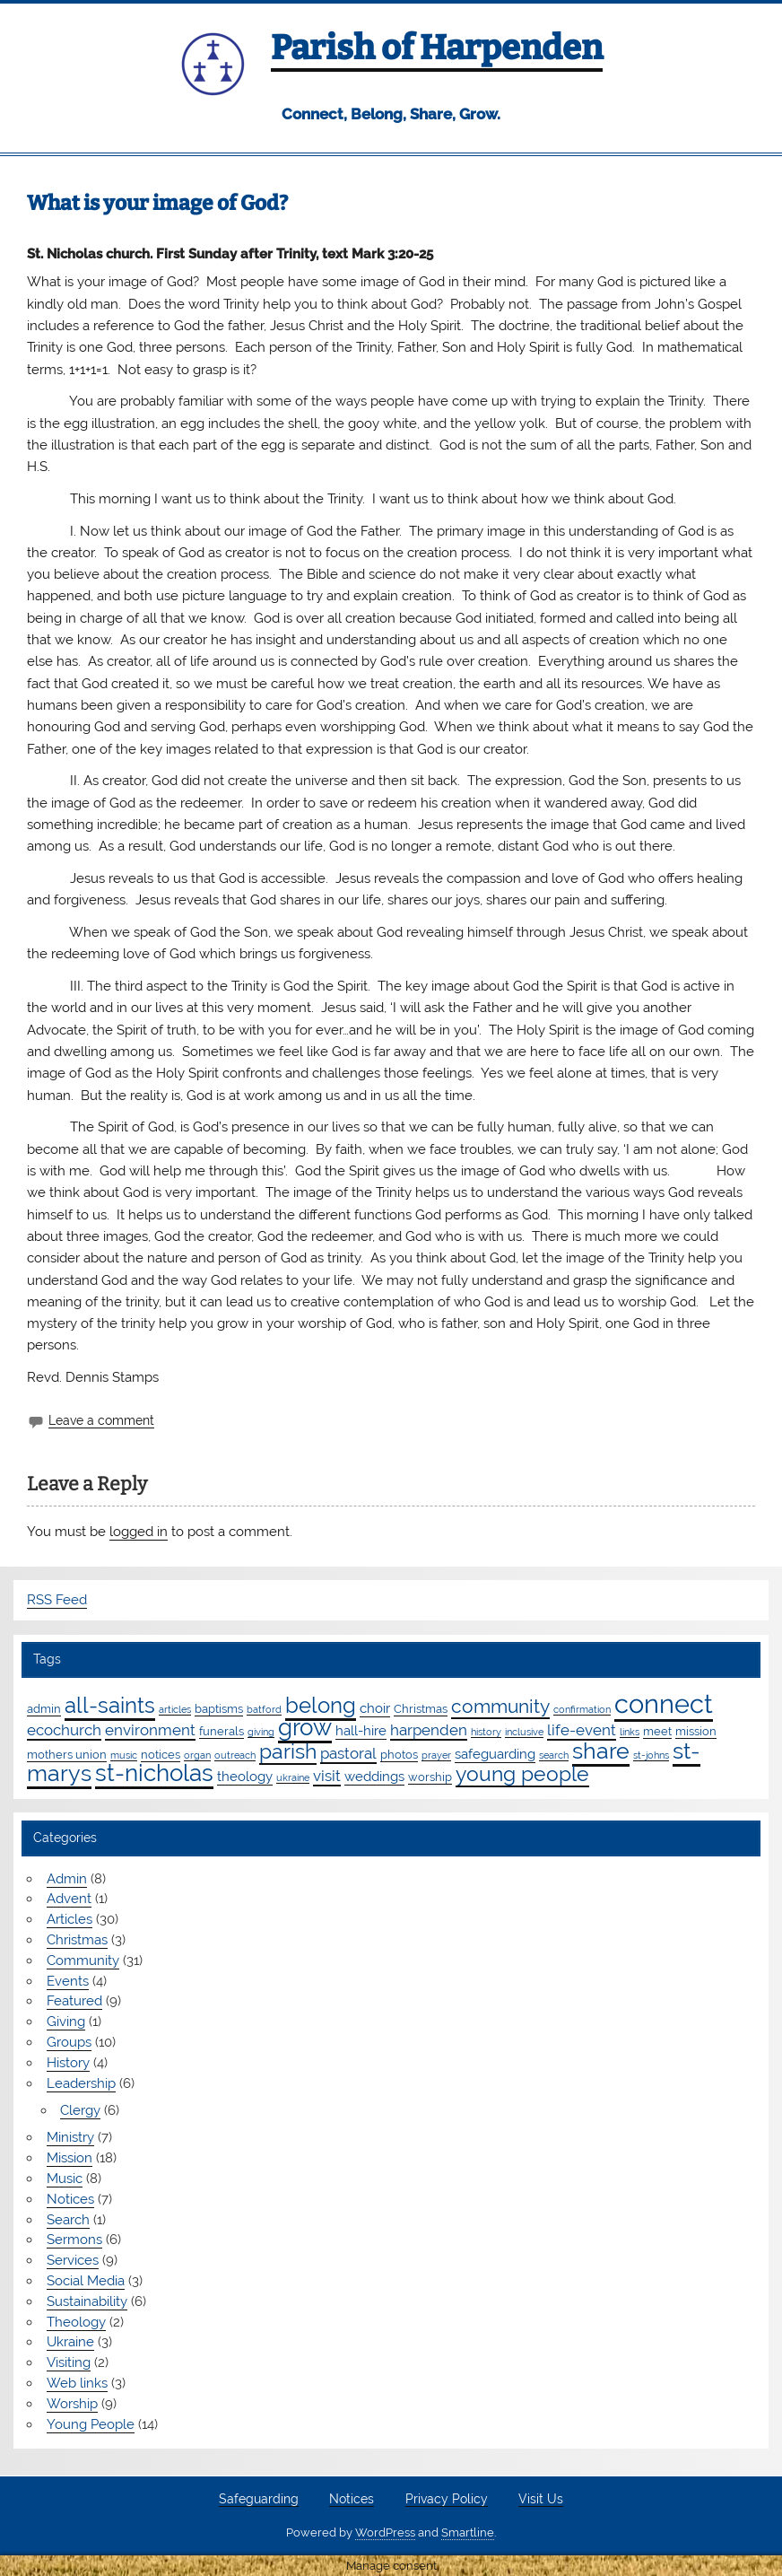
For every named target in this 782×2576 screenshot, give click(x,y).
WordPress (385, 2532)
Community (83, 1960)
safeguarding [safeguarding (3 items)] (495, 1754)
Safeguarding (259, 2499)
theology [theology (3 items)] (245, 1776)
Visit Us (540, 2499)
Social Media (86, 2281)
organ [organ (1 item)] (197, 1755)
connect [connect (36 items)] (663, 1703)
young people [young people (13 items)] (522, 1773)
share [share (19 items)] (601, 1750)
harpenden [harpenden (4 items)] (428, 1730)
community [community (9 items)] (500, 1706)
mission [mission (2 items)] (696, 1731)
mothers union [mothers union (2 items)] (67, 1754)
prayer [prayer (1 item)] (436, 1755)
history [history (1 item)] (486, 1731)
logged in (138, 1532)
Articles (69, 1919)
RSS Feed (57, 1600)
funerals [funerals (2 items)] (221, 1731)
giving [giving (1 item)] (261, 1731)
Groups (69, 2042)
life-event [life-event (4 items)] (581, 1730)
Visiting (69, 2362)
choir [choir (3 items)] (375, 1708)
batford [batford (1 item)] (264, 1709)
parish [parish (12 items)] (288, 1751)
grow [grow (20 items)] (305, 1727)
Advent (69, 1899)
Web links (77, 2383)
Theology (76, 2322)
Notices (70, 2199)
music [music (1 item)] (123, 1755)
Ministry (70, 2137)
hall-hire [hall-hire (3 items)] (361, 1731)
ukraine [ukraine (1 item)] (292, 1777)
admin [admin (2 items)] (44, 1708)
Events (68, 1981)
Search (68, 2220)
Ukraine (70, 2342)
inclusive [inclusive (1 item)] (524, 1731)
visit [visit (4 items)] (327, 1776)
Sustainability (87, 2301)
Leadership (81, 2083)
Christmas (77, 1940)
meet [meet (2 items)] (657, 1731)
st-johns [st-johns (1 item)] (651, 1755)
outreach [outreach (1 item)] (235, 1755)
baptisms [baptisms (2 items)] (219, 1708)
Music (65, 2178)
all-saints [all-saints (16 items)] (110, 1705)
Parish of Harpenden (437, 47)
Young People (91, 2424)
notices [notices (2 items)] (160, 1754)
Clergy (80, 2110)
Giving (66, 2021)
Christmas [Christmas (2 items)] (420, 1708)
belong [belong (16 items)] (320, 1705)
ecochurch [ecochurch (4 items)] (64, 1730)
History (68, 2063)
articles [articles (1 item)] (175, 1709)
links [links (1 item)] (629, 1731)
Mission (69, 2158)
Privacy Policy (446, 2499)
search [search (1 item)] (554, 1755)
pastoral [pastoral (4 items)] (348, 1753)
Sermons (74, 2239)
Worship (72, 2404)
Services (73, 2260)
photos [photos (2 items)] (399, 1754)
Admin (67, 1879)
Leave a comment (101, 1420)
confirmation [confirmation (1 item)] (582, 1709)
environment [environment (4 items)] (150, 1730)
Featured (74, 2001)
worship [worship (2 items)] (430, 1776)
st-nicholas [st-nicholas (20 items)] (154, 1773)
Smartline (467, 2532)
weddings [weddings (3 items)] (374, 1776)
